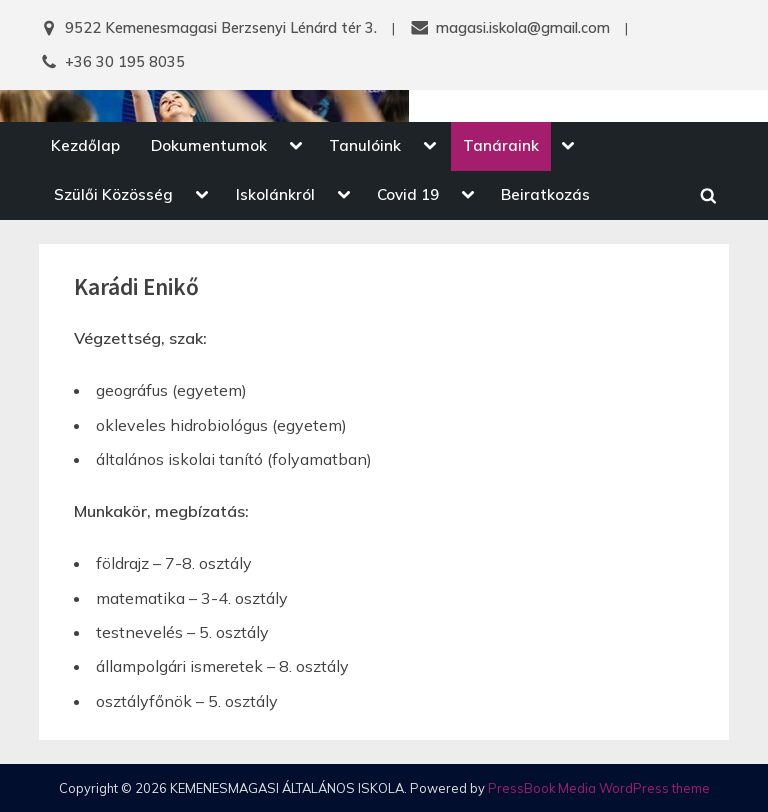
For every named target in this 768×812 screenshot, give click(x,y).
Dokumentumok (209, 145)
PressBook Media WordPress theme (599, 788)
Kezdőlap (85, 145)
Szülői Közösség (113, 194)
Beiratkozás (545, 194)
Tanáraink (501, 145)
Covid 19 (408, 194)
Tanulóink (365, 145)
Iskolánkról (275, 194)
